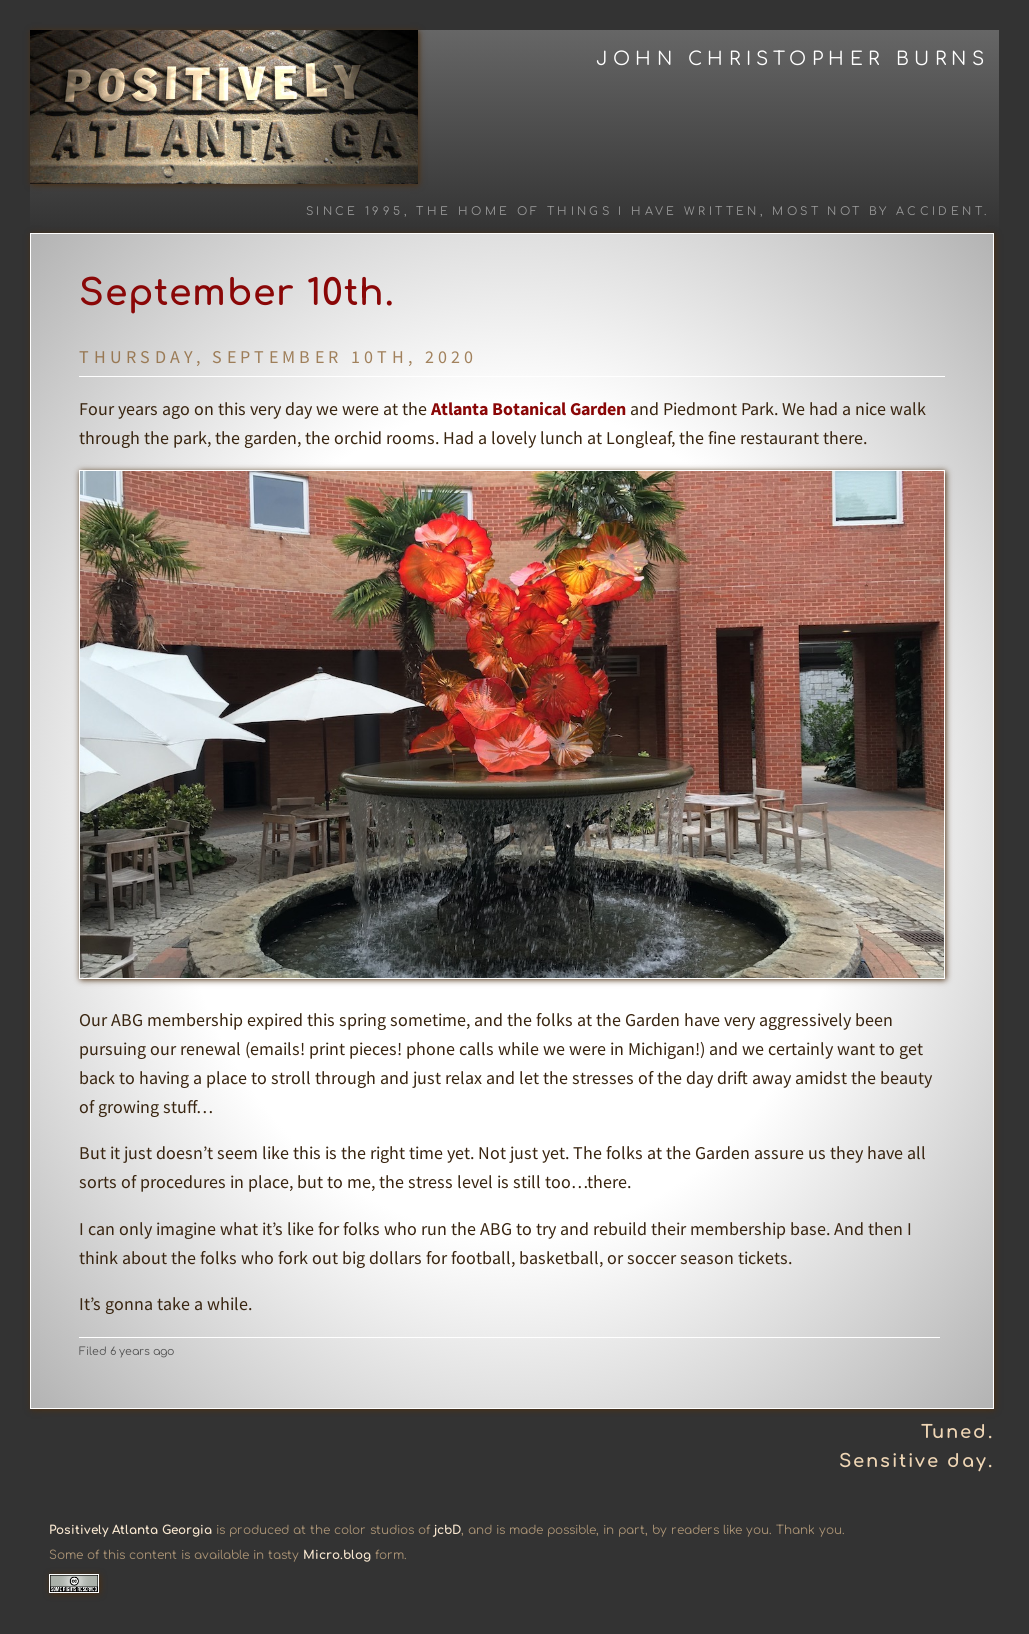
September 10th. (237, 293)
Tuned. (957, 1432)
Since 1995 (355, 211)
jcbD (447, 1530)
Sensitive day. (916, 1461)
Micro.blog (337, 1555)
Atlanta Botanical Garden (528, 408)
